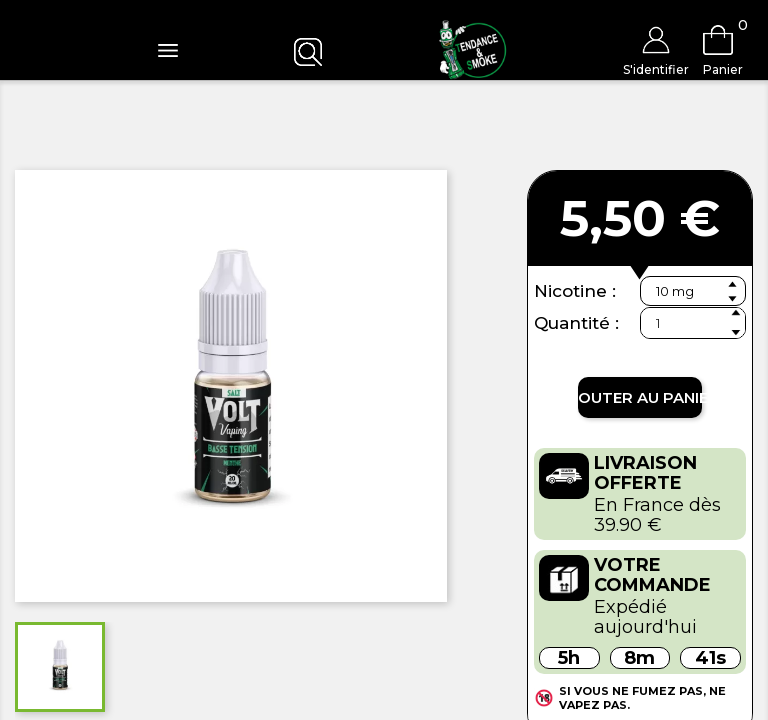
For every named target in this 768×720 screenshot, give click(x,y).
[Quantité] (693, 323)
